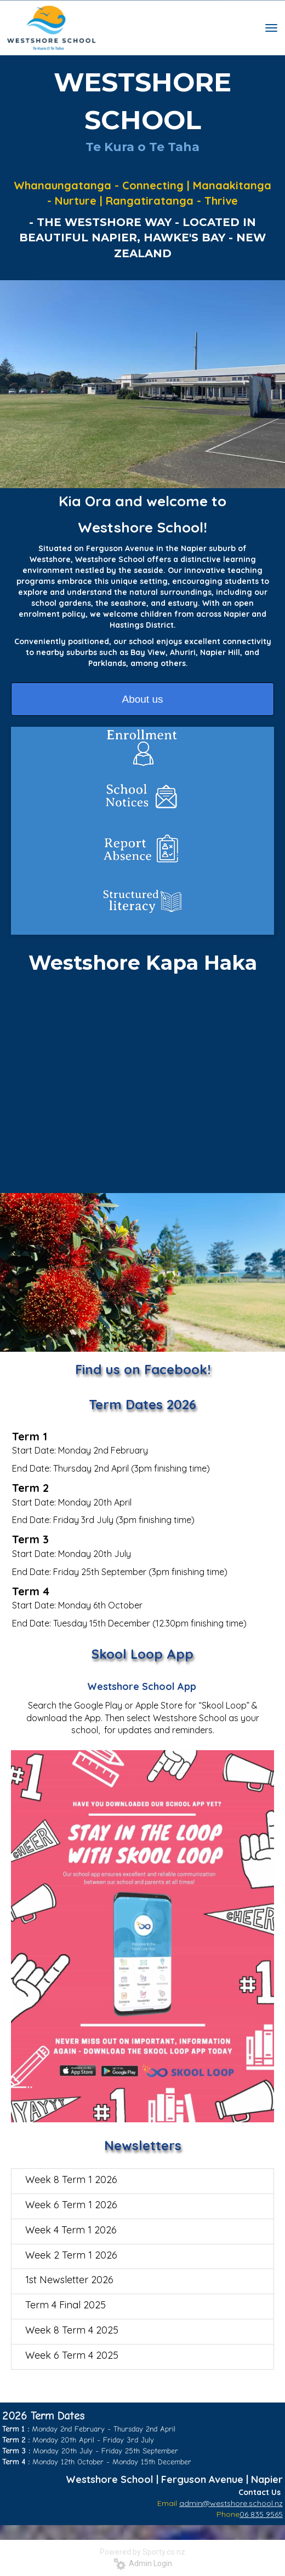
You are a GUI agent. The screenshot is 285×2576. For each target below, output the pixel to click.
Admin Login (142, 2563)
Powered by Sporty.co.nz (142, 2552)
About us (142, 699)
